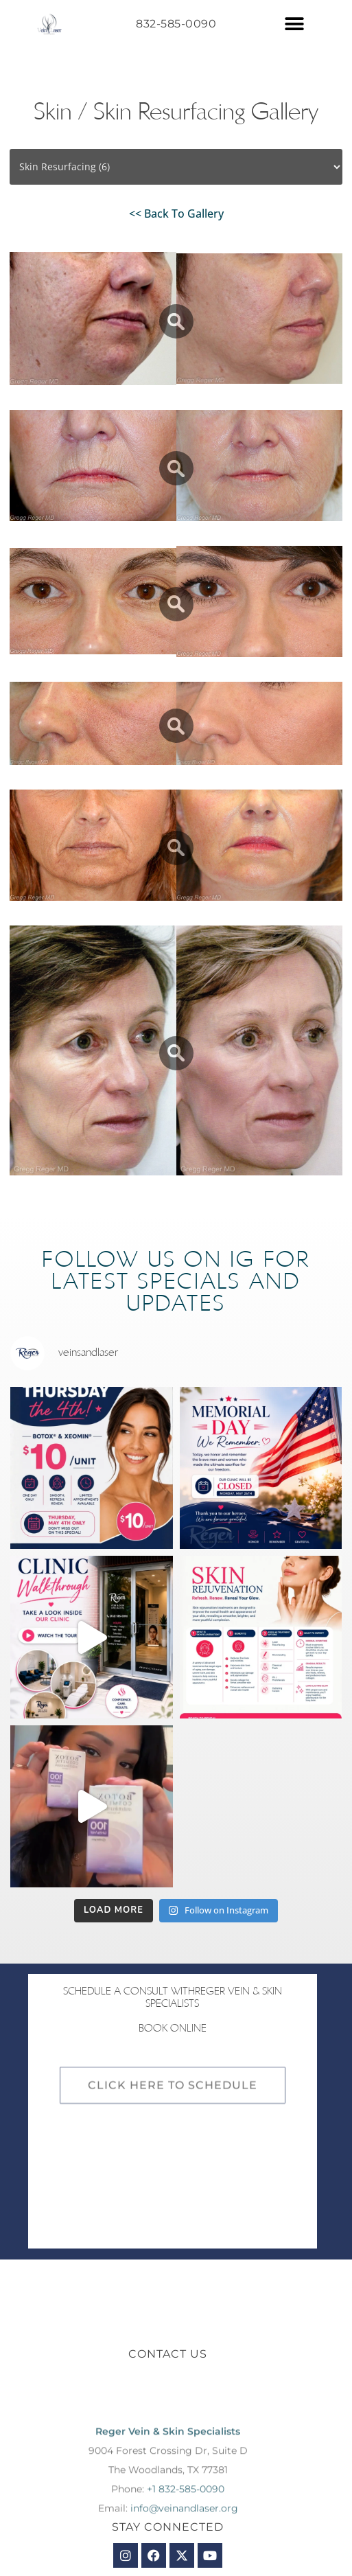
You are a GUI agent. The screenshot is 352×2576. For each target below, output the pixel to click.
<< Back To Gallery (176, 213)
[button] (294, 24)
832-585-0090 (176, 23)
